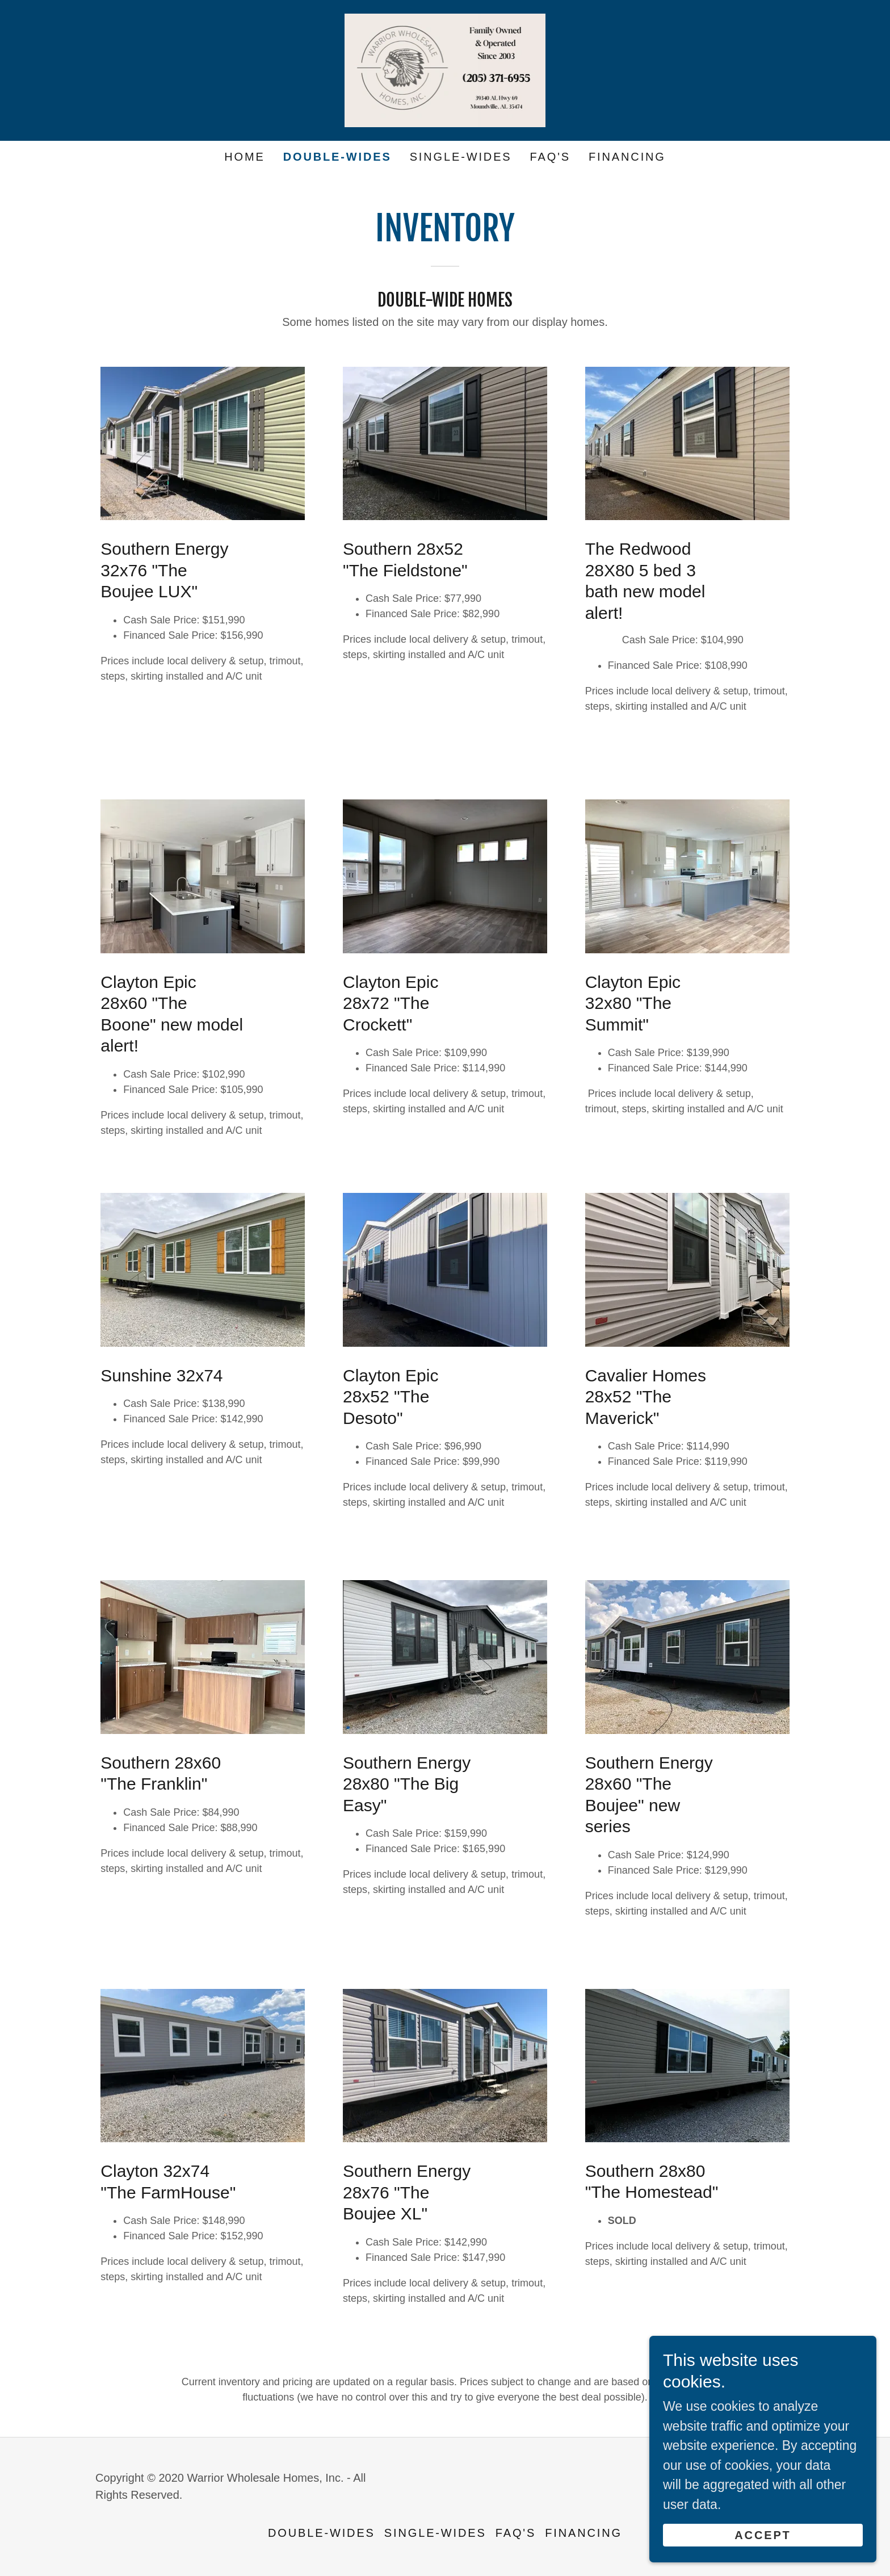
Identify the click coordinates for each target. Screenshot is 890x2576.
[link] (445, 69)
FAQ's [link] (550, 156)
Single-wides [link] (461, 156)
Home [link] (244, 156)
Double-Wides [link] (337, 156)
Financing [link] (627, 156)
